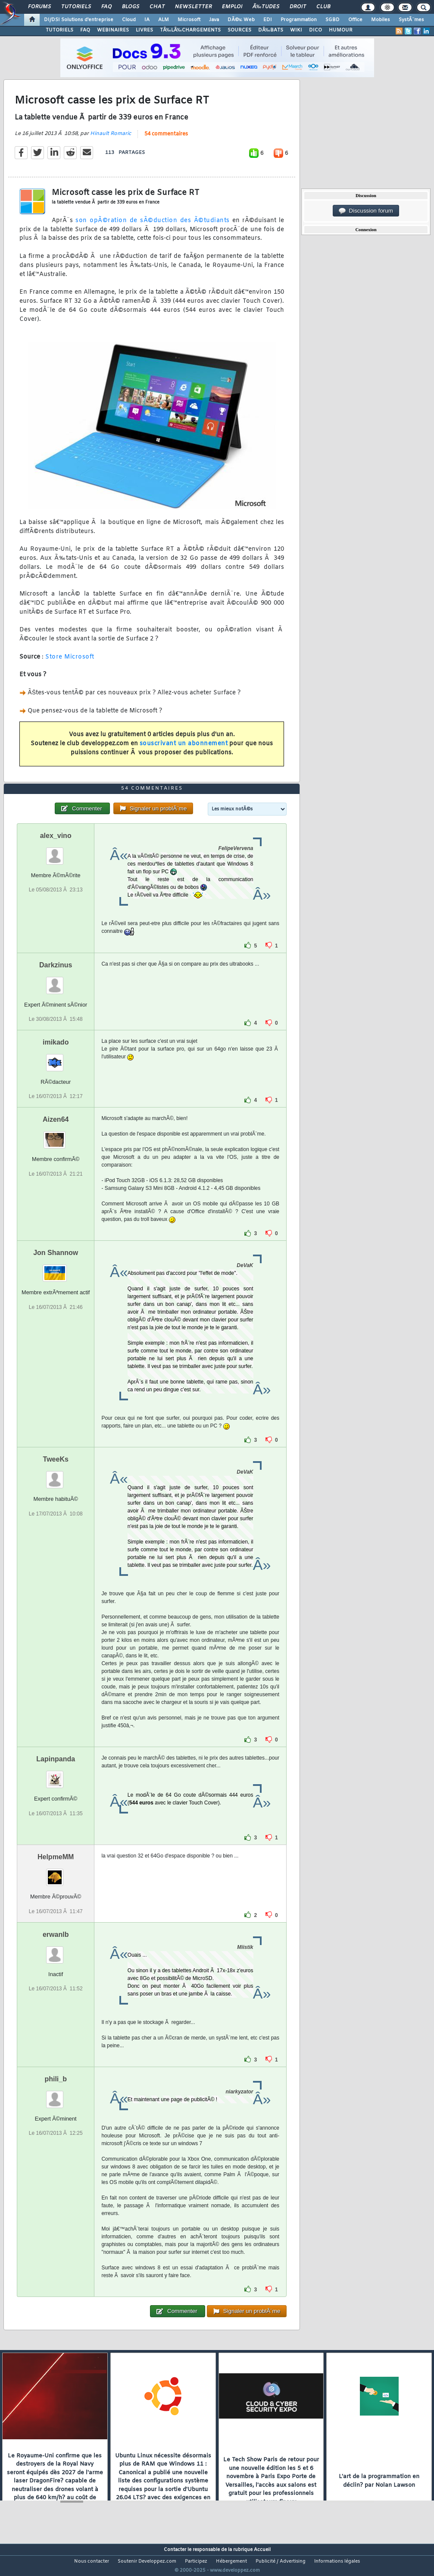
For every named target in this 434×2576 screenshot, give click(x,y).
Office (355, 20)
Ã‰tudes (266, 6)
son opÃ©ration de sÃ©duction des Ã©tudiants (152, 226)
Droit (298, 6)
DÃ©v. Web (241, 20)
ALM (163, 20)
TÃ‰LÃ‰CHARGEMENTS (190, 30)
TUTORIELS (59, 30)
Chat (157, 6)
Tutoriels (76, 6)
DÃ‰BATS (270, 30)
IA (147, 20)
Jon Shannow (55, 1269)
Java (214, 20)
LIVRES (144, 30)
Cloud (129, 20)
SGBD (332, 20)
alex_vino (56, 852)
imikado (56, 1058)
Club (323, 6)
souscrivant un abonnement (184, 749)
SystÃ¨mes (411, 20)
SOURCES (239, 30)
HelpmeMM (55, 1873)
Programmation (299, 20)
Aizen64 (56, 1135)
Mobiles (380, 20)
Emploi (232, 6)
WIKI (296, 30)
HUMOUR (341, 30)
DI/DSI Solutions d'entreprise (78, 20)
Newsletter (193, 6)
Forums (39, 6)
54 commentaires (166, 139)
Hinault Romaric (110, 138)
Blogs (130, 6)
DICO (315, 30)
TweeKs (56, 1475)
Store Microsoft (69, 662)
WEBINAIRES (113, 30)
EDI (267, 20)
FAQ (106, 6)
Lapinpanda (55, 1775)
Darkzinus (55, 981)
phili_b (55, 2095)
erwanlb (56, 1950)
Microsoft (189, 20)
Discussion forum (366, 210)
